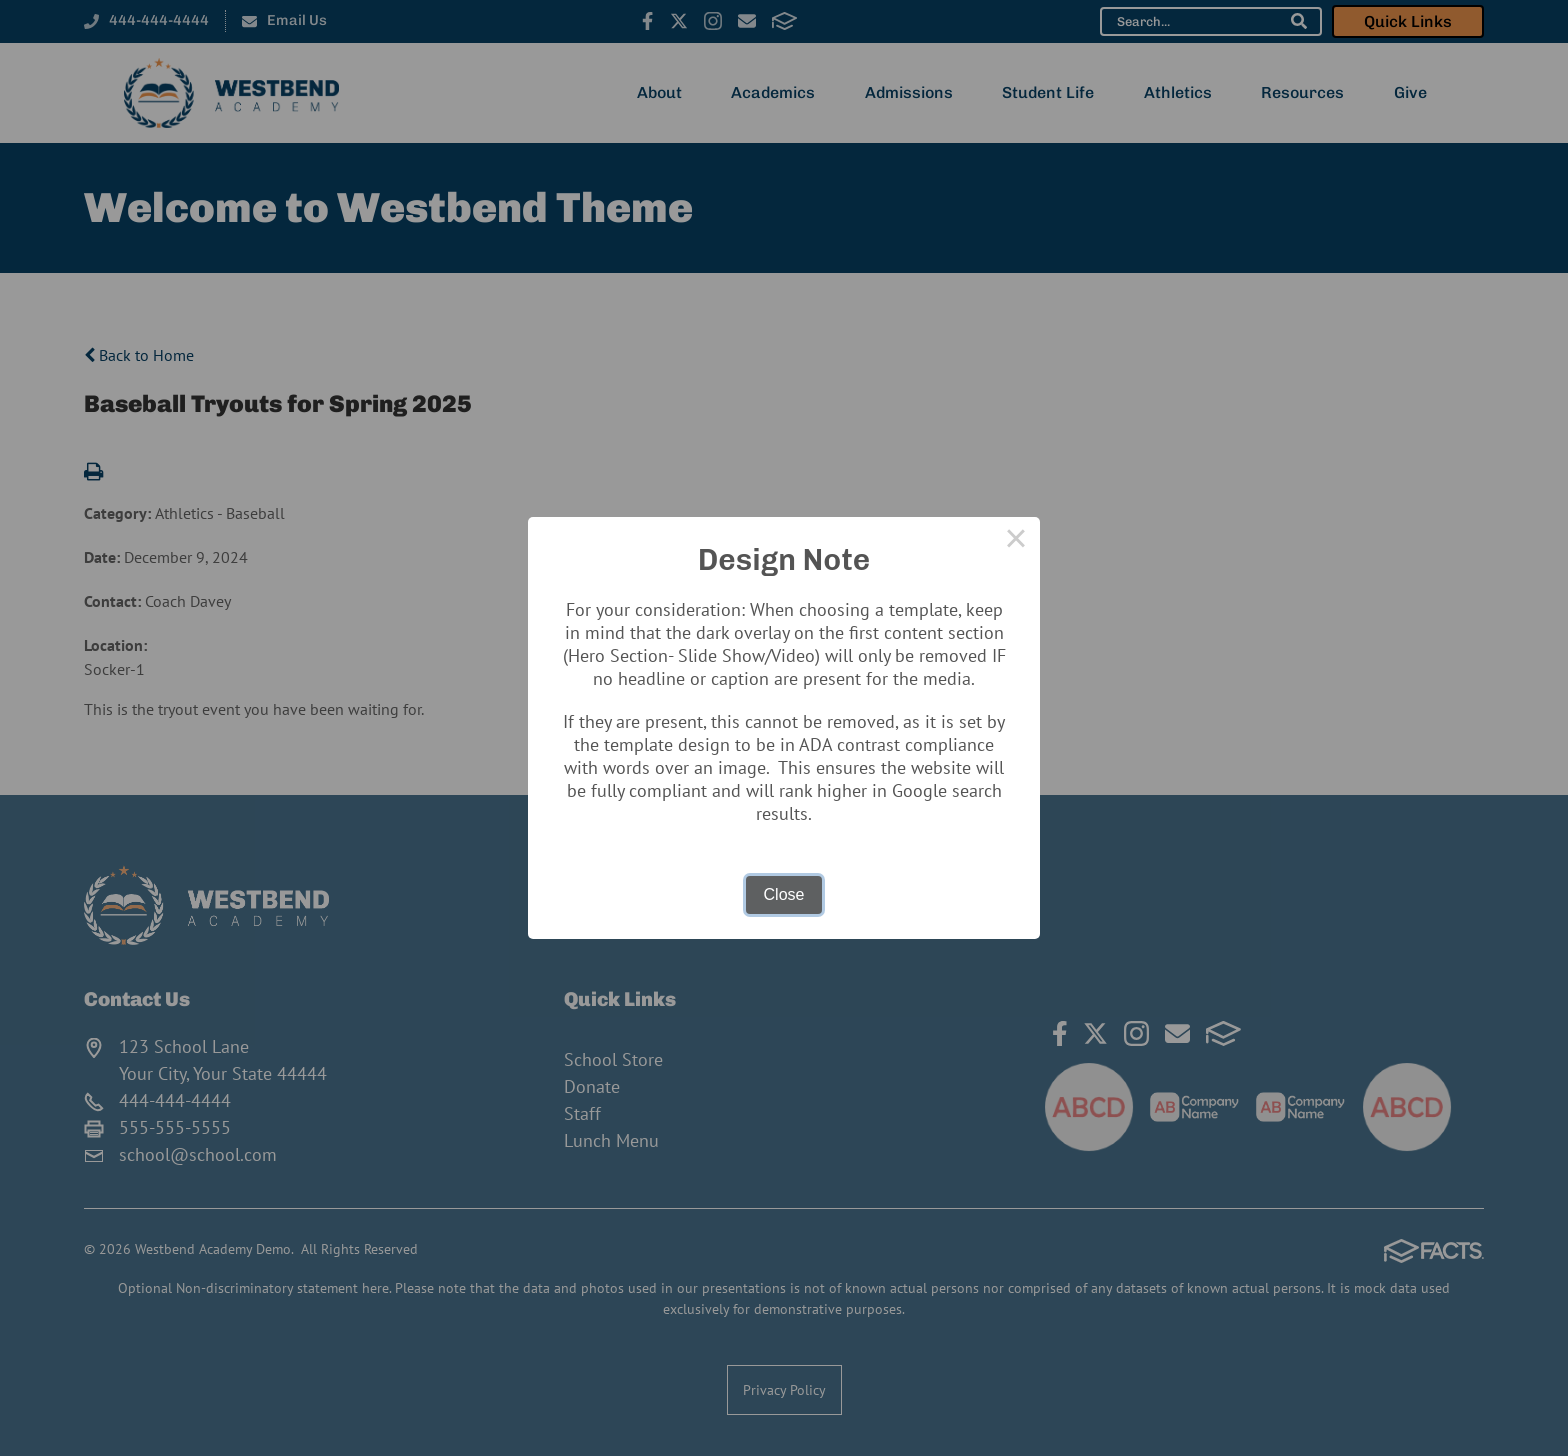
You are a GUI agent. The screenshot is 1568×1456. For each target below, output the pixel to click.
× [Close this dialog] (1016, 541)
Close (784, 894)
